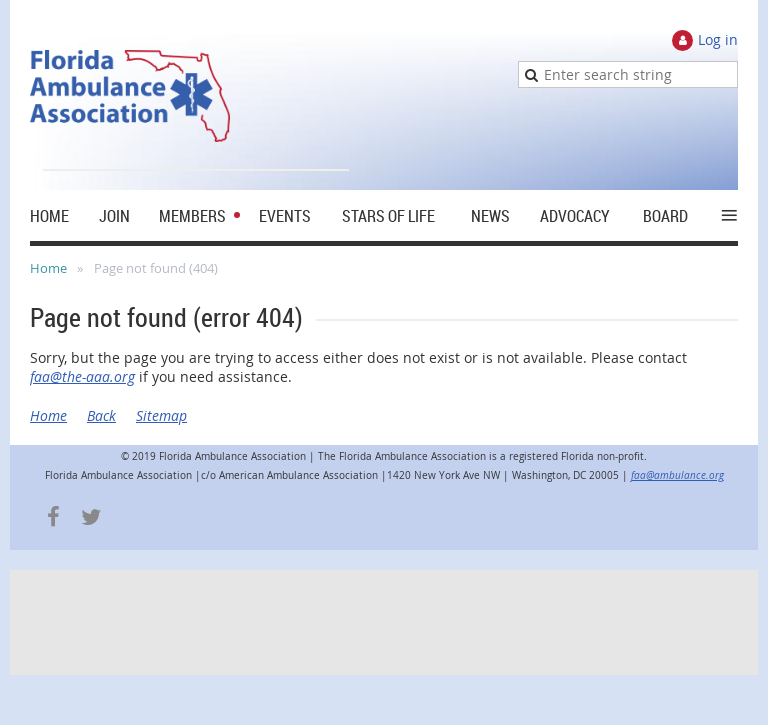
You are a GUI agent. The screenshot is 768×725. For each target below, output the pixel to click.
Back (101, 415)
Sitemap (161, 415)
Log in (718, 39)
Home (48, 268)
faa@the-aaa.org (82, 376)
